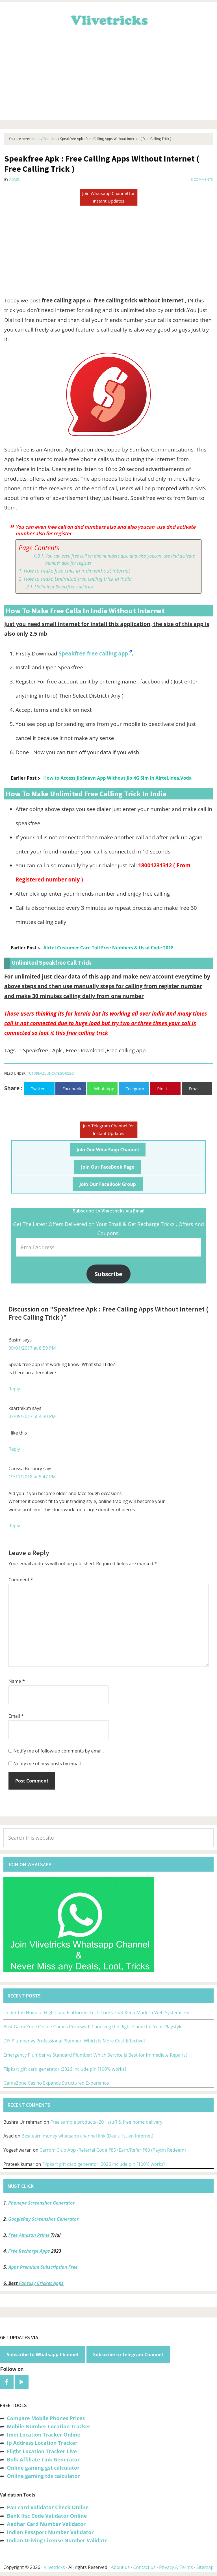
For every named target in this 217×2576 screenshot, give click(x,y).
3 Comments (202, 179)
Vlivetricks (108, 19)
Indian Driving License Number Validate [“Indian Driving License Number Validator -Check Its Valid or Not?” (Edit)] (57, 2540)
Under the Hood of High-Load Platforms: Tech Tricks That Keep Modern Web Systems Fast (97, 2012)
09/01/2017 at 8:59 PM (32, 1348)
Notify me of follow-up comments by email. (58, 1751)
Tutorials (36, 1073)
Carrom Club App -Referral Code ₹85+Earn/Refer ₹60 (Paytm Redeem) (113, 2150)
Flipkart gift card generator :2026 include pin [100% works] (64, 2069)
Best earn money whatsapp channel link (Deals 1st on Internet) (87, 2136)
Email (16, 1716)
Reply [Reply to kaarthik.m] (14, 1449)
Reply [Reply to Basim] (14, 1389)
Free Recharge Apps (29, 2251)
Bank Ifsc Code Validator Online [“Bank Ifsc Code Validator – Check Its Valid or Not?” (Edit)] (47, 2515)
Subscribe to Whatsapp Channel (42, 2354)
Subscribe (108, 1274)
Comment (20, 1580)
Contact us (144, 2567)
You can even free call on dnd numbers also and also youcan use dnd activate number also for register (120, 559)
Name (16, 1681)
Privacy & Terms (176, 2567)
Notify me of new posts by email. (47, 1763)
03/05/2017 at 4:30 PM (32, 1416)
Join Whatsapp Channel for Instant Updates (108, 197)
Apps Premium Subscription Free (43, 2267)
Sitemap (205, 2567)
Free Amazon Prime (29, 2235)
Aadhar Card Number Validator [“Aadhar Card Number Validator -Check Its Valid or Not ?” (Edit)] (46, 2524)
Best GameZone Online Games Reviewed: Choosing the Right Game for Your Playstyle (93, 2027)
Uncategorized (60, 1073)
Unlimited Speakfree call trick (64, 587)
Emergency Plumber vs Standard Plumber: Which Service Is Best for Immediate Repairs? (95, 2055)
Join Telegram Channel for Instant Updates (108, 1129)
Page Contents (39, 547)
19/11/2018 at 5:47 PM (32, 1477)
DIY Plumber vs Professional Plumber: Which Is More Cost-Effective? (74, 2041)
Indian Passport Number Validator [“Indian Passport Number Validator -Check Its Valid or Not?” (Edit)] (50, 2532)
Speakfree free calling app (93, 653)
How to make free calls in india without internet (77, 570)
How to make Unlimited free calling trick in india (78, 578)
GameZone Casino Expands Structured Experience (56, 2083)
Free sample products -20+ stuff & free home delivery (106, 2122)
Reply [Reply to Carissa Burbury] (14, 1526)
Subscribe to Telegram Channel (128, 2354)
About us (120, 2567)
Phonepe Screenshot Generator (41, 2203)
